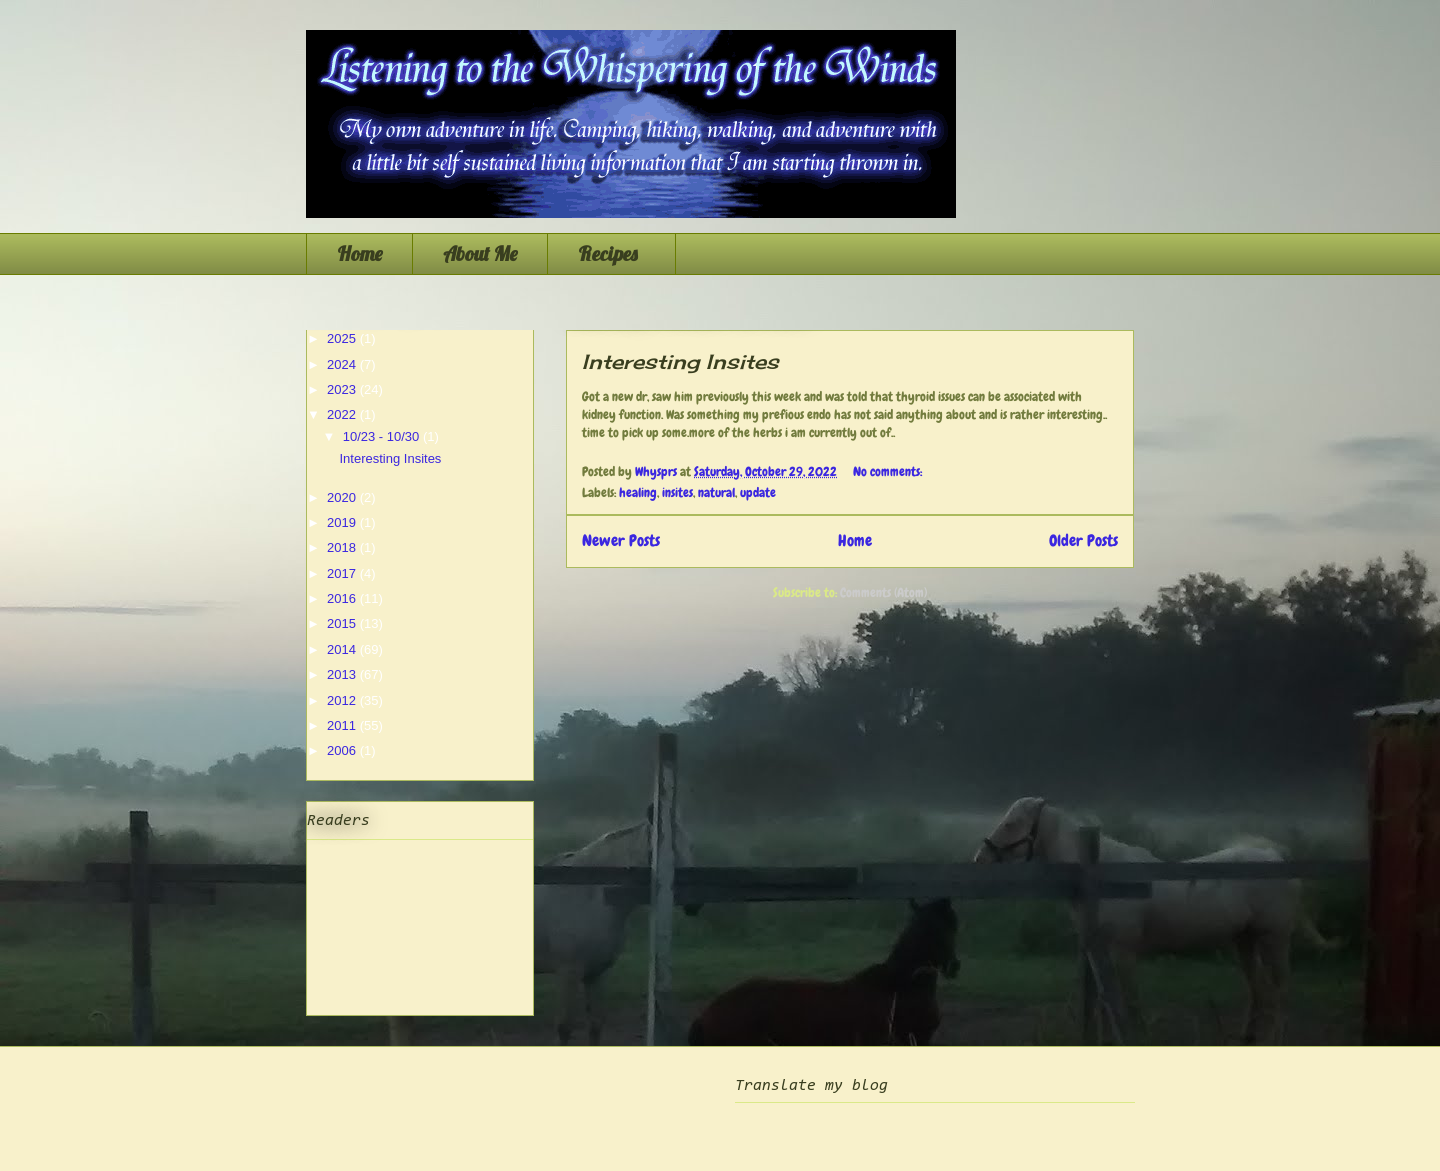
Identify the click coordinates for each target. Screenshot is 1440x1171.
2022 (343, 414)
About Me (480, 253)
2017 (343, 573)
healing (638, 492)
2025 (343, 338)
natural (716, 492)
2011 (343, 725)
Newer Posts (621, 541)
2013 (343, 674)
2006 (343, 750)
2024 (343, 364)
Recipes (611, 253)
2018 (343, 547)
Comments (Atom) (883, 592)
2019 (343, 522)
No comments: (889, 471)
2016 (343, 598)
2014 (343, 649)
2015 (343, 623)
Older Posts (1083, 541)
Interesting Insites (680, 361)
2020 (343, 497)
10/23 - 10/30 (383, 436)
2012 (343, 700)
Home (359, 253)
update (758, 492)
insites (677, 492)
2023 (343, 389)
